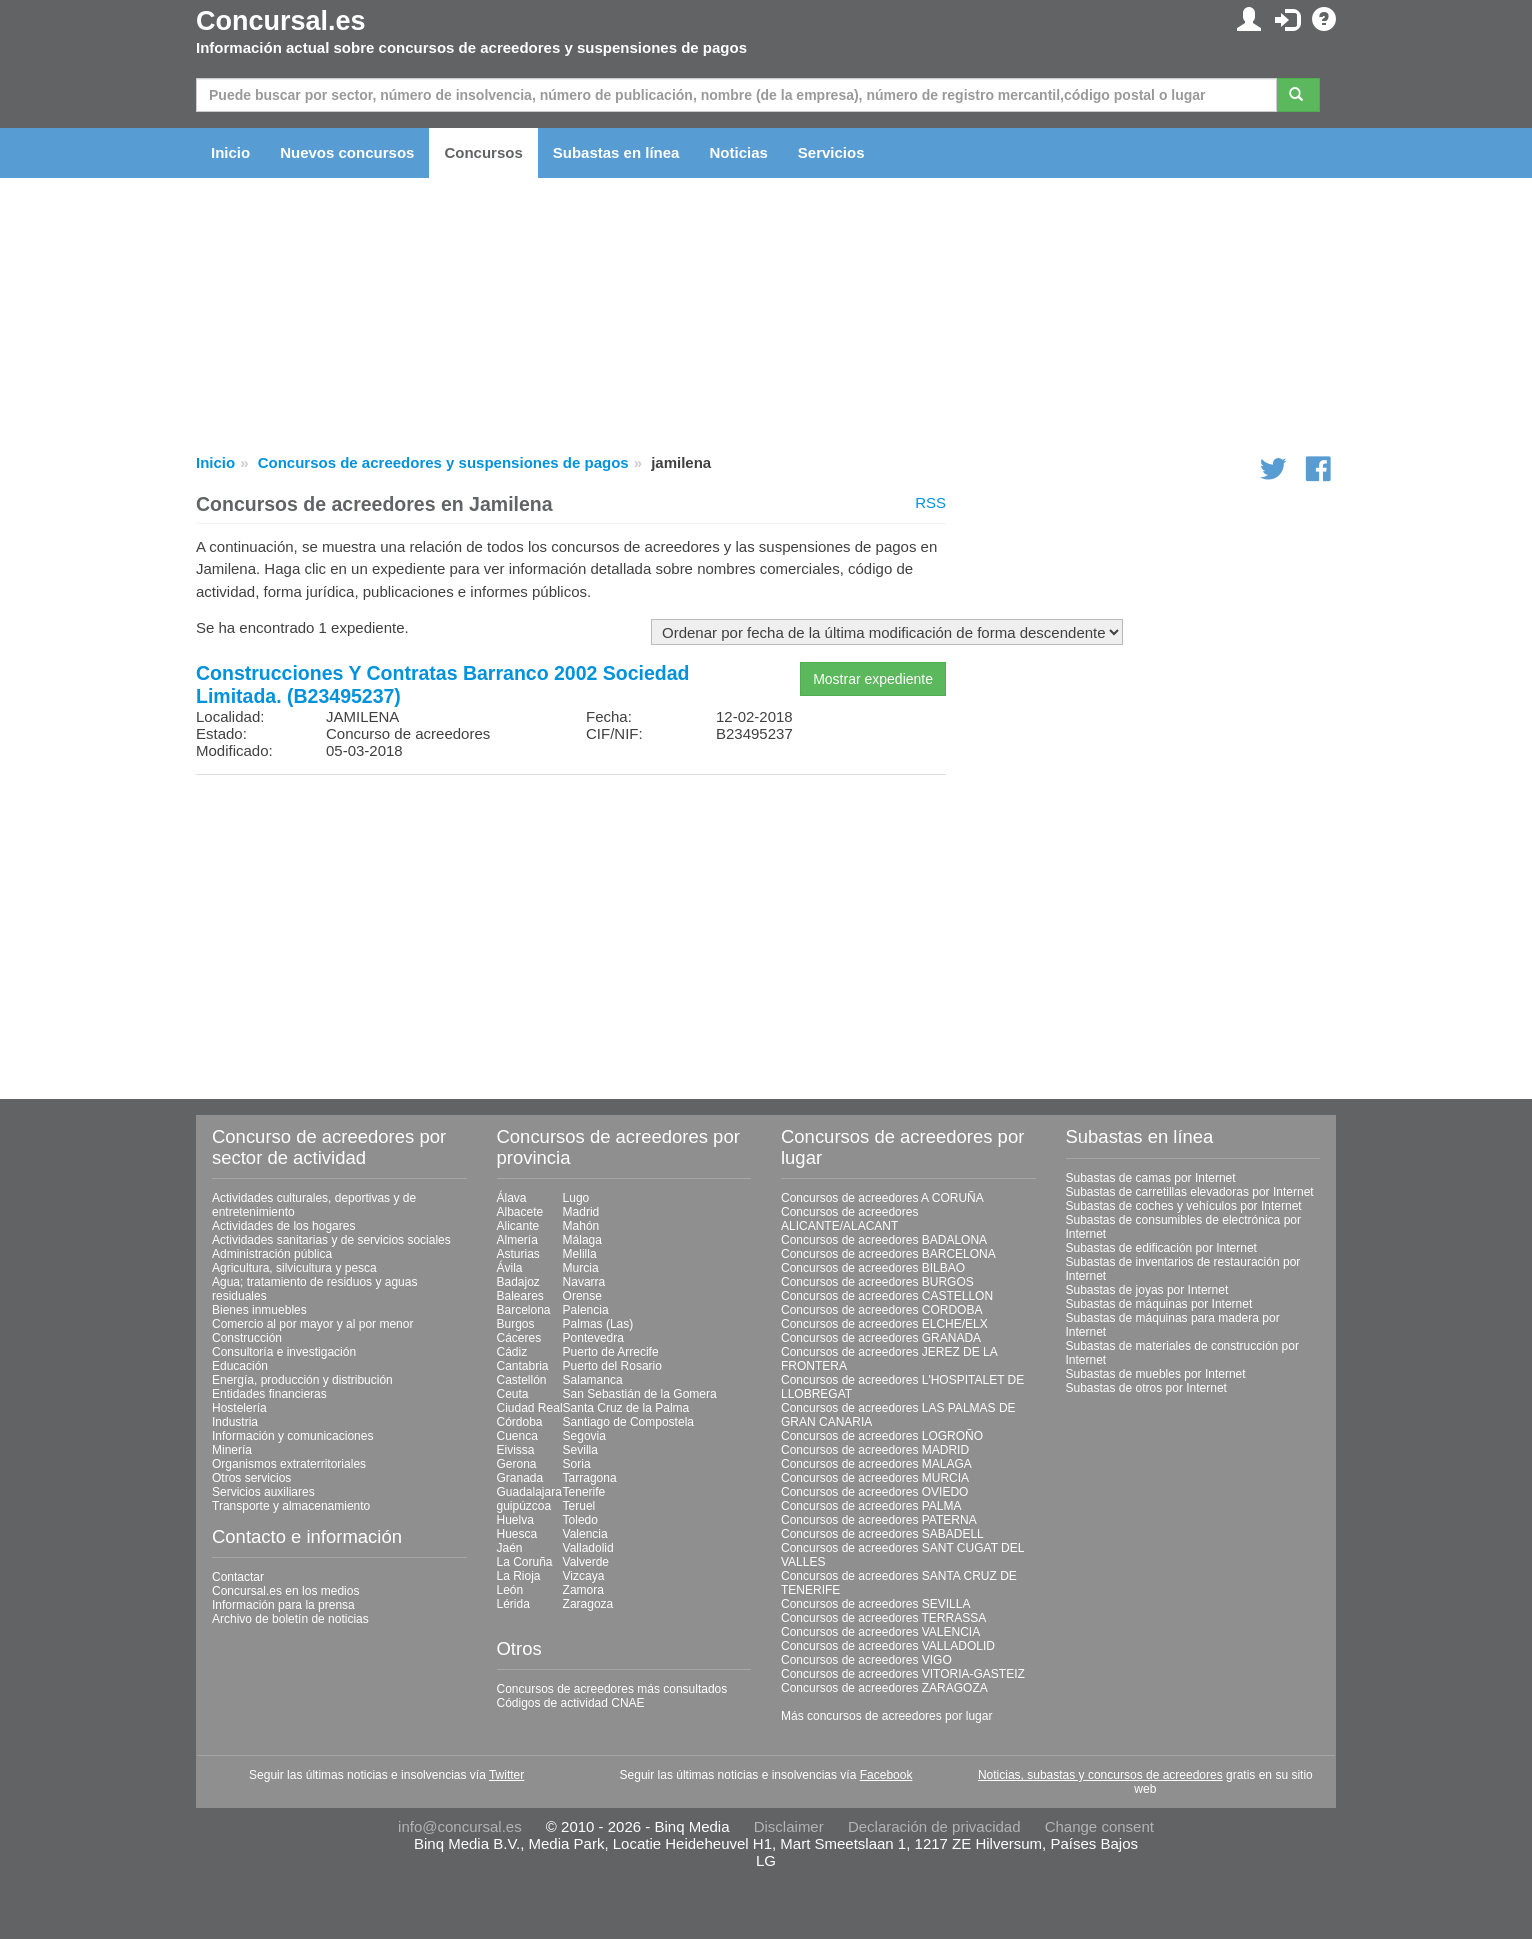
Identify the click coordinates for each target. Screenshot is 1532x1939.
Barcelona (524, 1310)
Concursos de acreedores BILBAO (873, 1268)
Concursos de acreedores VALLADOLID (888, 1646)
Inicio (230, 152)
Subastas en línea (616, 152)
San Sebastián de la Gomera (640, 1394)
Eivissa (516, 1450)
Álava (512, 1198)
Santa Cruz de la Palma (626, 1408)
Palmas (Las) (598, 1324)
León (510, 1590)
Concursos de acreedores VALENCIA (880, 1632)
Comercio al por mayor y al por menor (312, 1324)
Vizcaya (584, 1576)
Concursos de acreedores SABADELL (882, 1534)
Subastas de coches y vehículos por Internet (1184, 1206)
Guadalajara (529, 1492)
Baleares (520, 1296)
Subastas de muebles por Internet (1156, 1374)
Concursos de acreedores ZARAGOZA (884, 1688)
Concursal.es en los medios (285, 1591)
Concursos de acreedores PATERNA (879, 1520)
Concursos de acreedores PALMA (871, 1506)
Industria (235, 1422)
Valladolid (588, 1548)
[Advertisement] (571, 930)
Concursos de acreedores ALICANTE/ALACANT (849, 1219)
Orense (582, 1296)
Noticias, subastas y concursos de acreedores (1100, 1775)
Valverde (586, 1562)
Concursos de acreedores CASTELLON (887, 1296)
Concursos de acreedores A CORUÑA (882, 1198)
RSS (930, 502)
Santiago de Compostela (628, 1422)
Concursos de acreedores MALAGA (876, 1464)
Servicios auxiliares (263, 1492)
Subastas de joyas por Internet (1147, 1290)
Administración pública (272, 1254)
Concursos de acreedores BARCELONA (888, 1254)
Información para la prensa (283, 1605)
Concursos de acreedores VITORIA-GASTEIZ (903, 1674)
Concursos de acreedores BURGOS (877, 1282)
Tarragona (590, 1478)
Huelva (515, 1520)
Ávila (510, 1268)
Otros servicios (251, 1478)
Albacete (520, 1212)
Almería (517, 1240)
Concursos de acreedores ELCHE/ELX (884, 1324)
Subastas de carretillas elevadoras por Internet (1190, 1192)
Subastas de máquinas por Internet (1159, 1304)
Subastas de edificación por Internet (1161, 1248)
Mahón (581, 1226)
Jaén (510, 1548)
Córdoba (520, 1422)
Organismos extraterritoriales (289, 1464)
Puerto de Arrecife (611, 1352)
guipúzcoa (524, 1506)
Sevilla (580, 1450)
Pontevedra (593, 1338)
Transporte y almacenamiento (291, 1506)
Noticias (738, 152)
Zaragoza (588, 1604)
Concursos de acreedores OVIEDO (874, 1492)
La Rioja (519, 1576)
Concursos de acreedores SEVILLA (875, 1604)
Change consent (1099, 1826)
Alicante (518, 1226)
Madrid (581, 1212)
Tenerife (584, 1492)
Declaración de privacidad (934, 1826)
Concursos (483, 152)
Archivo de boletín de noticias (290, 1619)
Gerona (517, 1464)
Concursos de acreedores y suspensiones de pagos (443, 462)
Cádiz (512, 1352)
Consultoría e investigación (284, 1352)
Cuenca (517, 1436)
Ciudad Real (530, 1408)
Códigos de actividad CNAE (571, 1703)
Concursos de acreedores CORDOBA (881, 1310)
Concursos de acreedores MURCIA (875, 1478)
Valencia (585, 1534)
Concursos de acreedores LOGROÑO (882, 1436)
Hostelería (239, 1408)
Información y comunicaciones (292, 1436)
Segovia (584, 1436)
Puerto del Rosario (612, 1366)
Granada (520, 1478)
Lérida (513, 1604)
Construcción (247, 1338)
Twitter (506, 1775)
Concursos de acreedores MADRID (875, 1450)
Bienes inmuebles (259, 1310)
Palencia (586, 1310)
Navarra (584, 1282)
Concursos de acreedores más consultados (612, 1689)
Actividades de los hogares (283, 1226)
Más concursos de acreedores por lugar (886, 1716)
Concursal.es (281, 21)
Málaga (582, 1240)
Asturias (518, 1254)
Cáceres (519, 1338)
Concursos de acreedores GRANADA (881, 1338)
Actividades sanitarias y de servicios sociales (331, 1240)
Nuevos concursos (347, 152)
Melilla (580, 1254)
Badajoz (518, 1282)
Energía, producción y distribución (302, 1380)
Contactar (238, 1577)
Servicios (831, 152)
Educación (240, 1366)
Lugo (576, 1198)
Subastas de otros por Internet (1146, 1388)
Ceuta (513, 1394)
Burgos (516, 1324)
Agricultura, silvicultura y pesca (294, 1268)
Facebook (886, 1775)
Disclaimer (789, 1826)
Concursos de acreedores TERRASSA (883, 1618)
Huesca (517, 1534)
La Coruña (525, 1562)
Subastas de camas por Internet (1151, 1178)
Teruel (579, 1506)
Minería (232, 1450)
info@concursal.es (460, 1826)
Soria (577, 1464)
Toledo (580, 1520)
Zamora (583, 1590)
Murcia (581, 1268)
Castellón (522, 1380)
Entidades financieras (269, 1394)
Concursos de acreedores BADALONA (884, 1240)
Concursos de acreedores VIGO (866, 1660)
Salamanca (593, 1380)
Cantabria (523, 1366)
